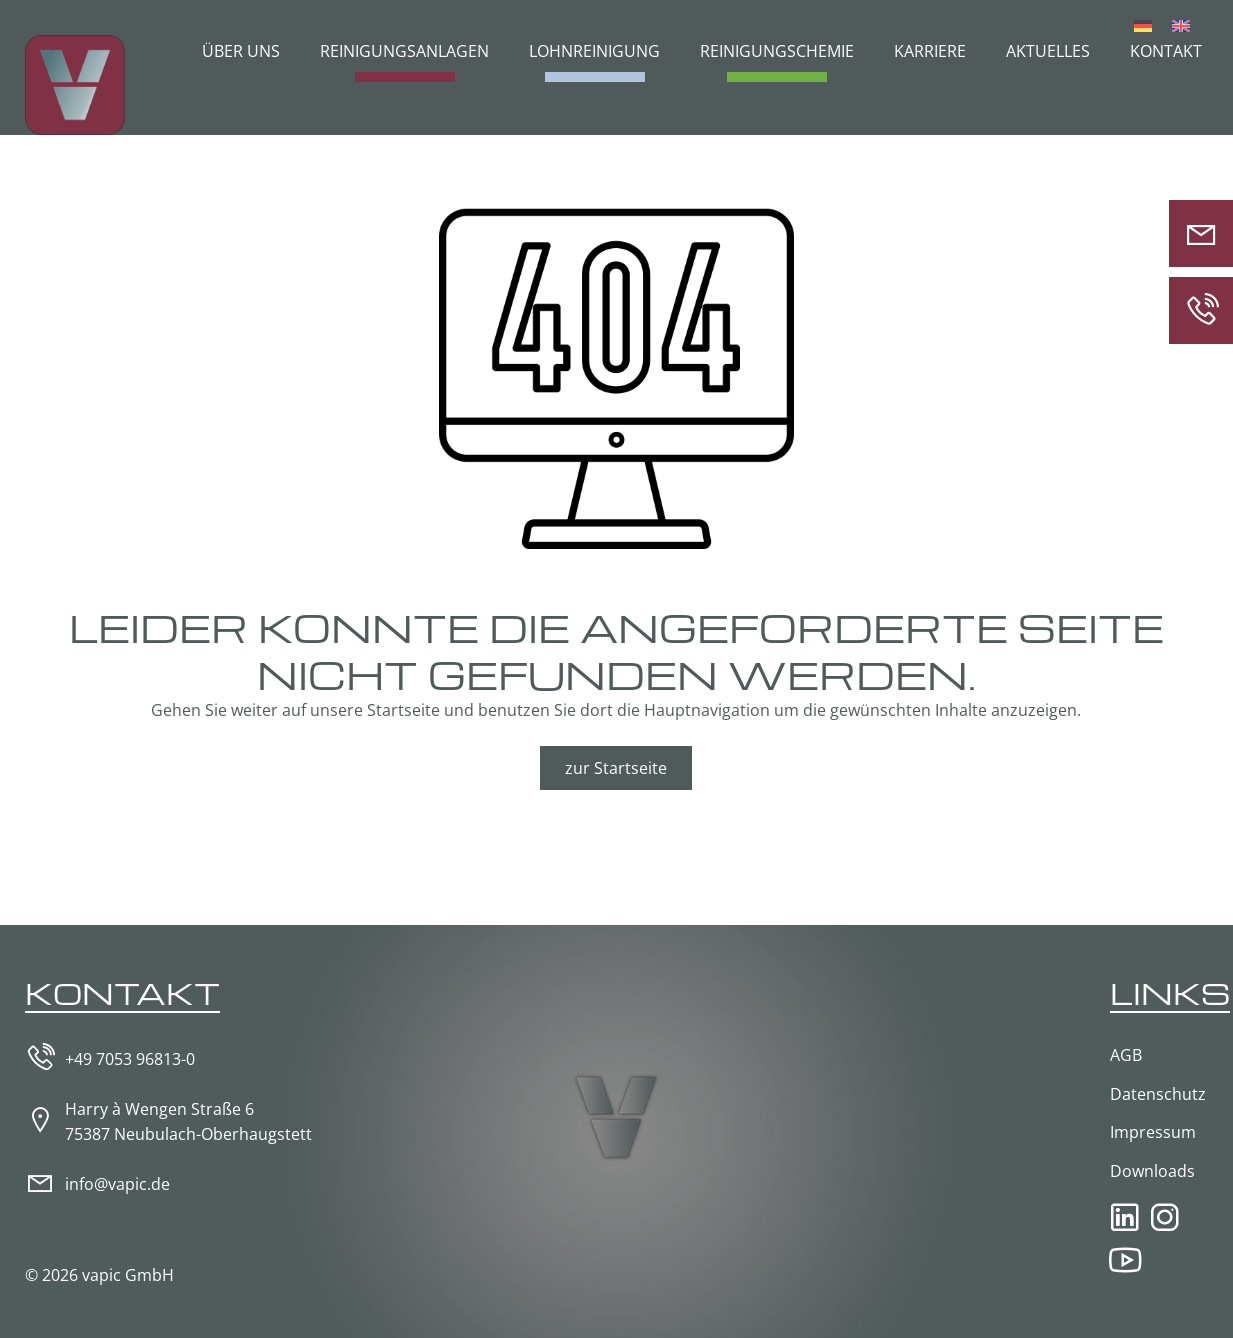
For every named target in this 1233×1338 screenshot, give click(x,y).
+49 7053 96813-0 (130, 1059)
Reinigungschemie (777, 51)
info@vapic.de (117, 1184)
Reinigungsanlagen (404, 51)
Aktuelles (1048, 51)
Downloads (1152, 1171)
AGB (1126, 1055)
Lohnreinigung (594, 51)
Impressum (1153, 1132)
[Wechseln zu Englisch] (1181, 24)
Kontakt (1166, 51)
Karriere (930, 51)
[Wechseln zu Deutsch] (1143, 24)
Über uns (241, 51)
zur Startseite (616, 768)
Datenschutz (1158, 1094)
